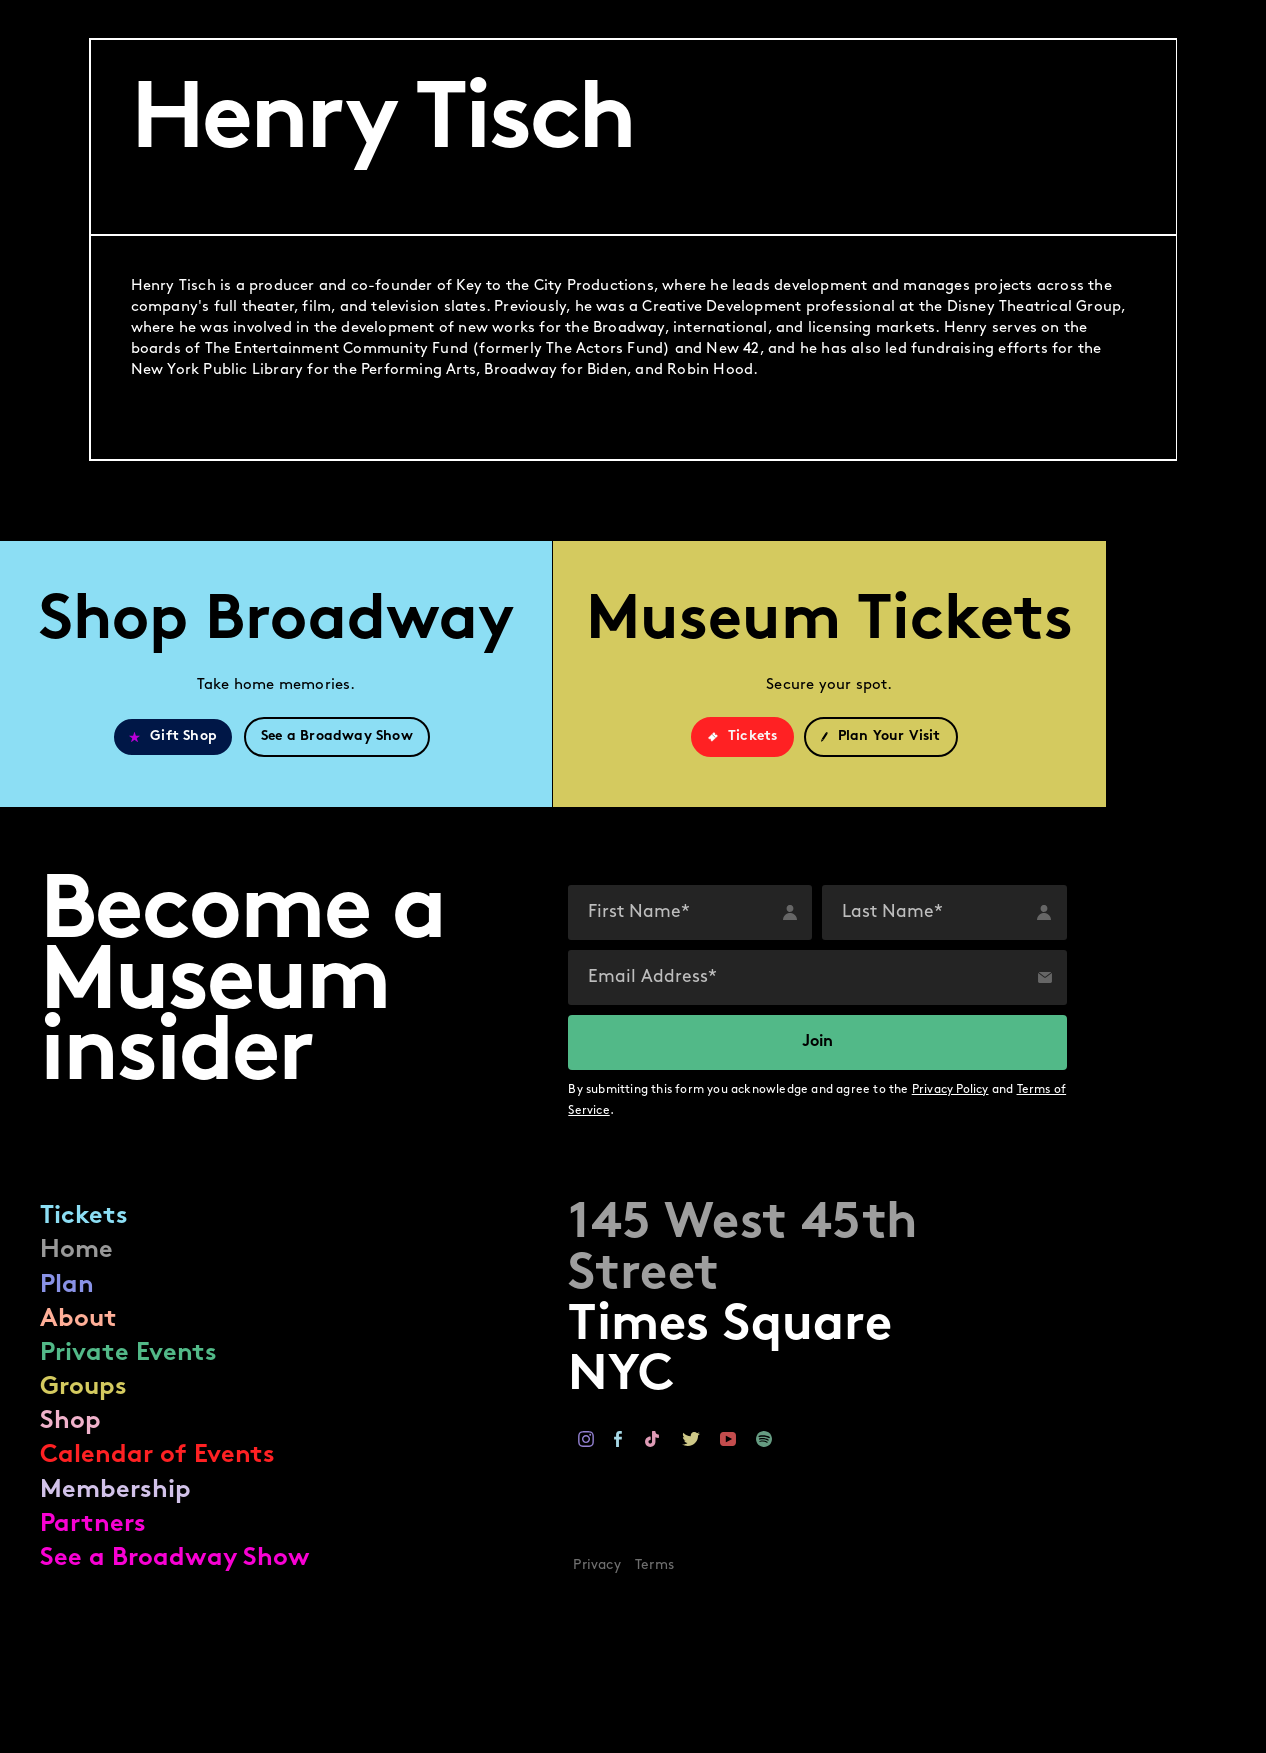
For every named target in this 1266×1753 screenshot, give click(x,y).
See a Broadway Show (175, 1558)
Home (76, 1250)
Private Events (128, 1353)
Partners (93, 1524)
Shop (70, 1421)
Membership (115, 1490)
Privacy (596, 1565)
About (78, 1319)
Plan (67, 1285)
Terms (654, 1565)
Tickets (84, 1216)
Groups (83, 1387)
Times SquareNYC (742, 1301)
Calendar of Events (157, 1455)
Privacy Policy (950, 1090)
